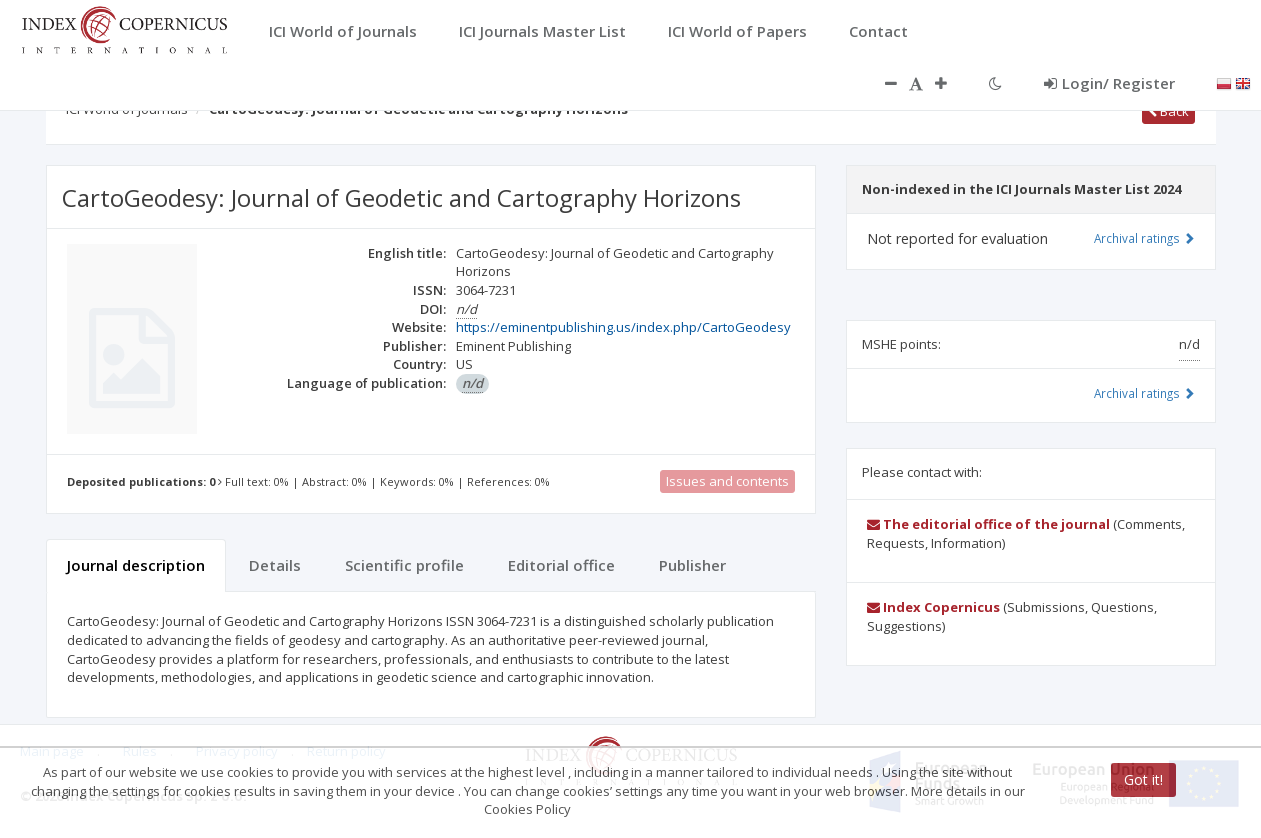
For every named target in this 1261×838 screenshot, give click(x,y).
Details (275, 565)
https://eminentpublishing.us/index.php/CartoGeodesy (623, 327)
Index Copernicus (933, 607)
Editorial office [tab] (561, 565)
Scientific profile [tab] (404, 565)
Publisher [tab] (692, 565)
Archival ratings (1144, 238)
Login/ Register (1109, 83)
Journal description (136, 565)
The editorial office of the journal (988, 524)
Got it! (1143, 779)
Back (1168, 111)
